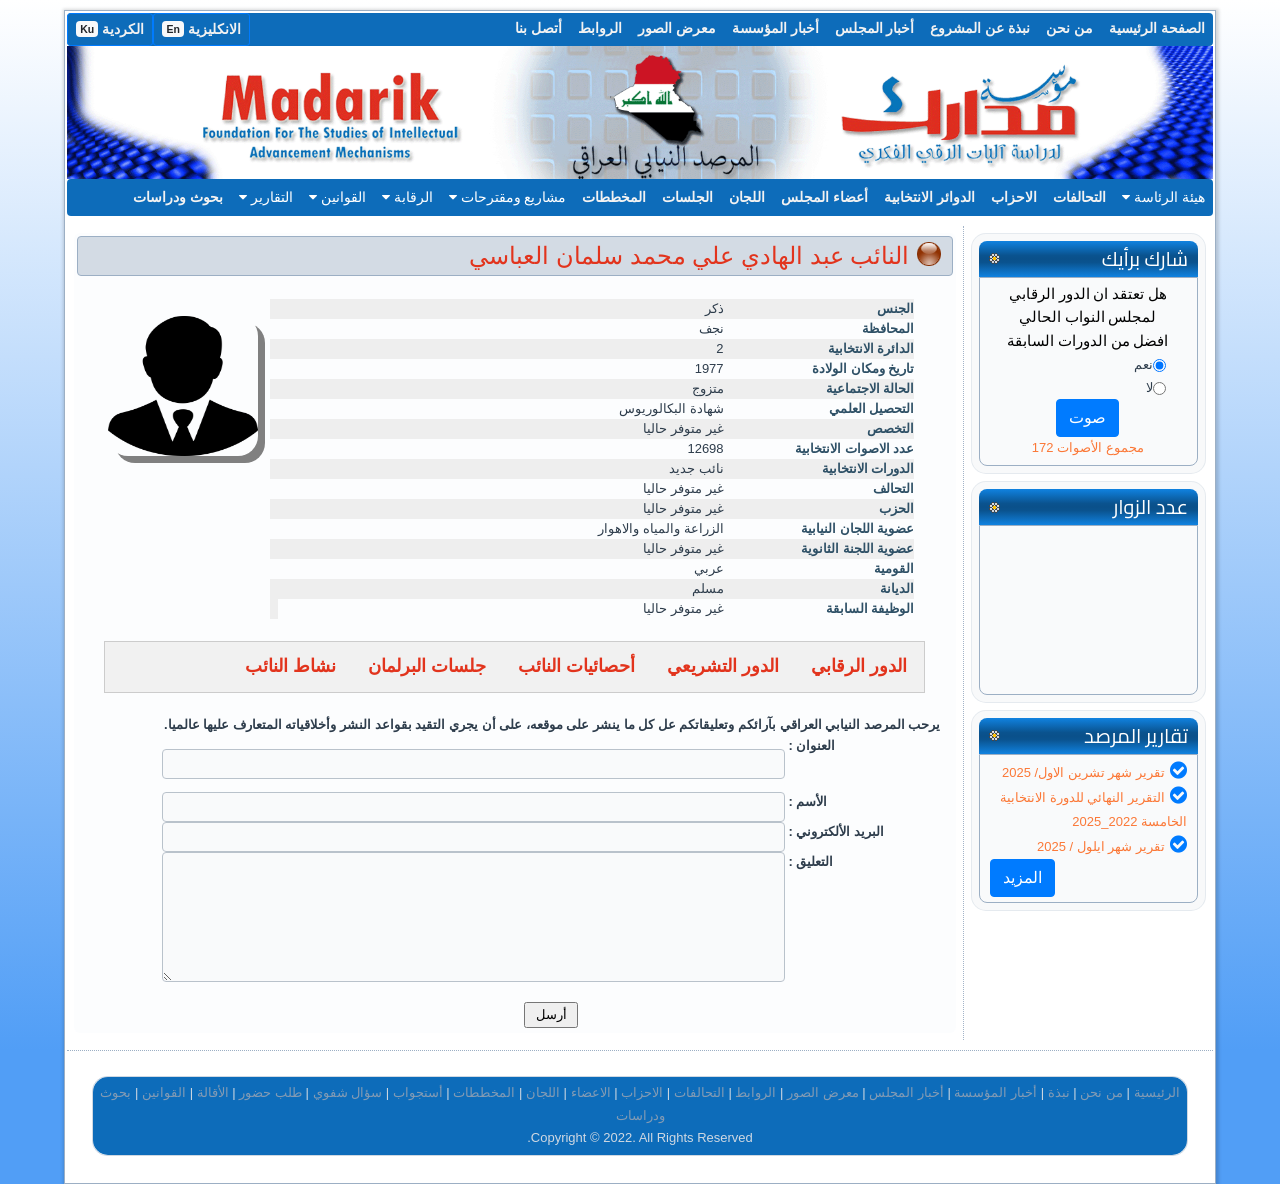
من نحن (1069, 28)
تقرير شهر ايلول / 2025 (1101, 846)
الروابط (600, 28)
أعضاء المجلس (824, 197)
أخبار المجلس (875, 28)
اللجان (747, 197)
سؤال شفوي (348, 1092)
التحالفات (1079, 197)
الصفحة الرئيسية (1157, 28)
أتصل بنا (538, 28)
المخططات (614, 197)
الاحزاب (1014, 197)
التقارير (266, 197)
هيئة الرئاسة (1163, 197)
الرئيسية (1157, 1092)
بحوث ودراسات (178, 197)
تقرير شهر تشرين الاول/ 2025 (1083, 772)
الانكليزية (201, 29)
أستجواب (418, 1092)
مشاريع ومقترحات (508, 197)
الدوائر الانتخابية (929, 197)
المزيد (1022, 877)
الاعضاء (591, 1092)
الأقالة (213, 1092)
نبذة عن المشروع (980, 28)
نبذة (1059, 1092)
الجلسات (687, 197)
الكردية (110, 29)
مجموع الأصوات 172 (1088, 447)
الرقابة (407, 197)
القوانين (337, 197)
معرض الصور (677, 28)
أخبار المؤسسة (775, 28)
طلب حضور (270, 1092)
